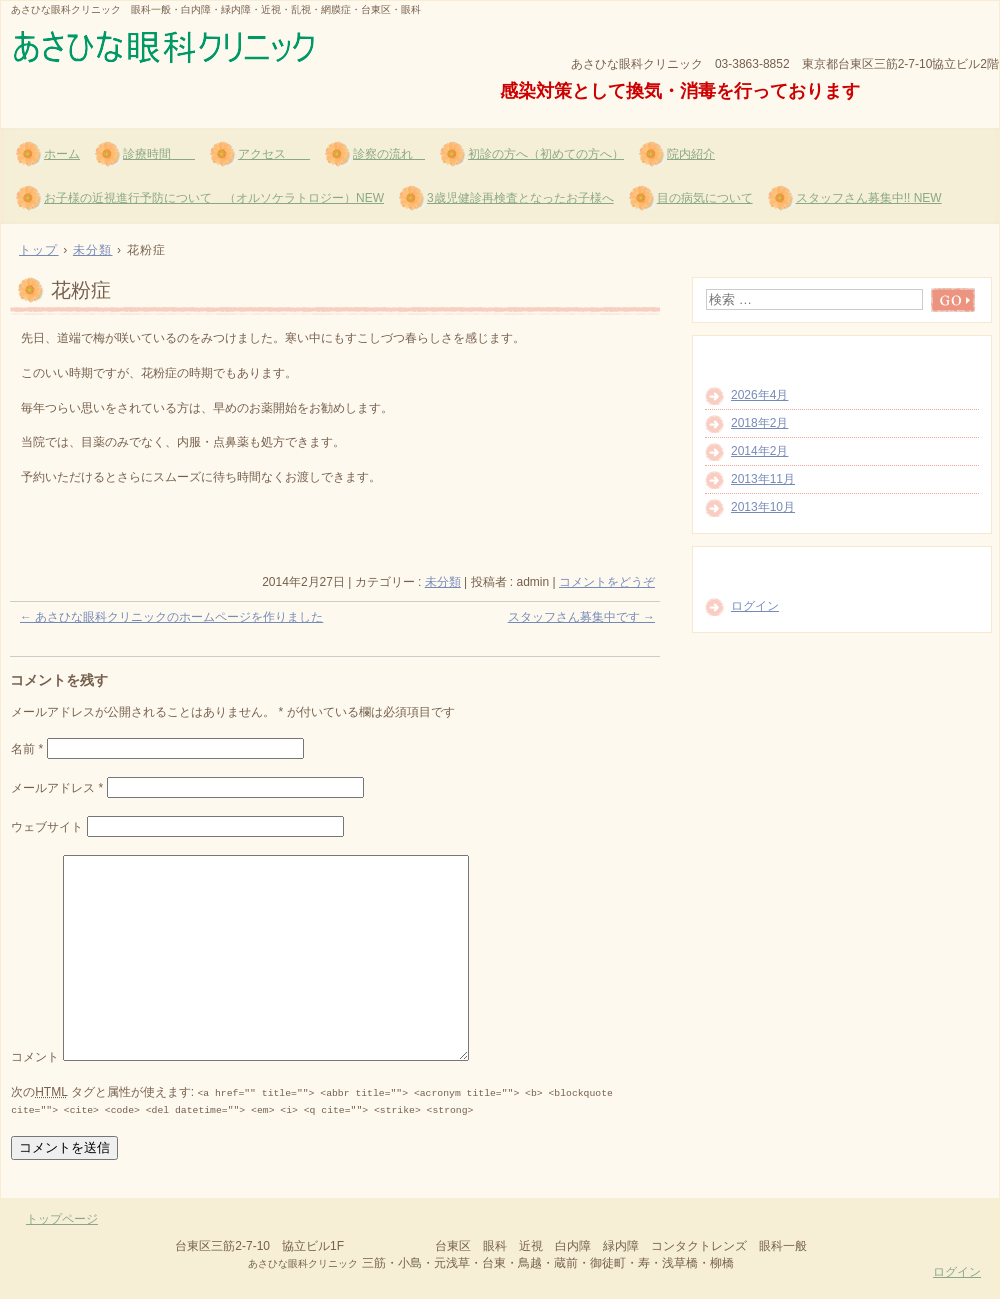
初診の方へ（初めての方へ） (546, 154)
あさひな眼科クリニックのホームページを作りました (171, 617)
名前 (27, 749)
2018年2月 (759, 423)
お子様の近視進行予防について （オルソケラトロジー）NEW (214, 198)
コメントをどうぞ (607, 582)
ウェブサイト (47, 827)
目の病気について (705, 198)
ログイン (755, 606)
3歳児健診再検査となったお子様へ (520, 198)
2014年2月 (759, 451)
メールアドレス (57, 788)
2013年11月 (763, 479)
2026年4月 (759, 395)
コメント (35, 1057)
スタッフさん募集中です (581, 617)
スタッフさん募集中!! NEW (869, 198)
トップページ (62, 1219)
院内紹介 (691, 154)
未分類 (443, 582)
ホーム (62, 154)
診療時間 (159, 154)
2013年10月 (763, 507)
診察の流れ (389, 154)
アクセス (274, 154)
